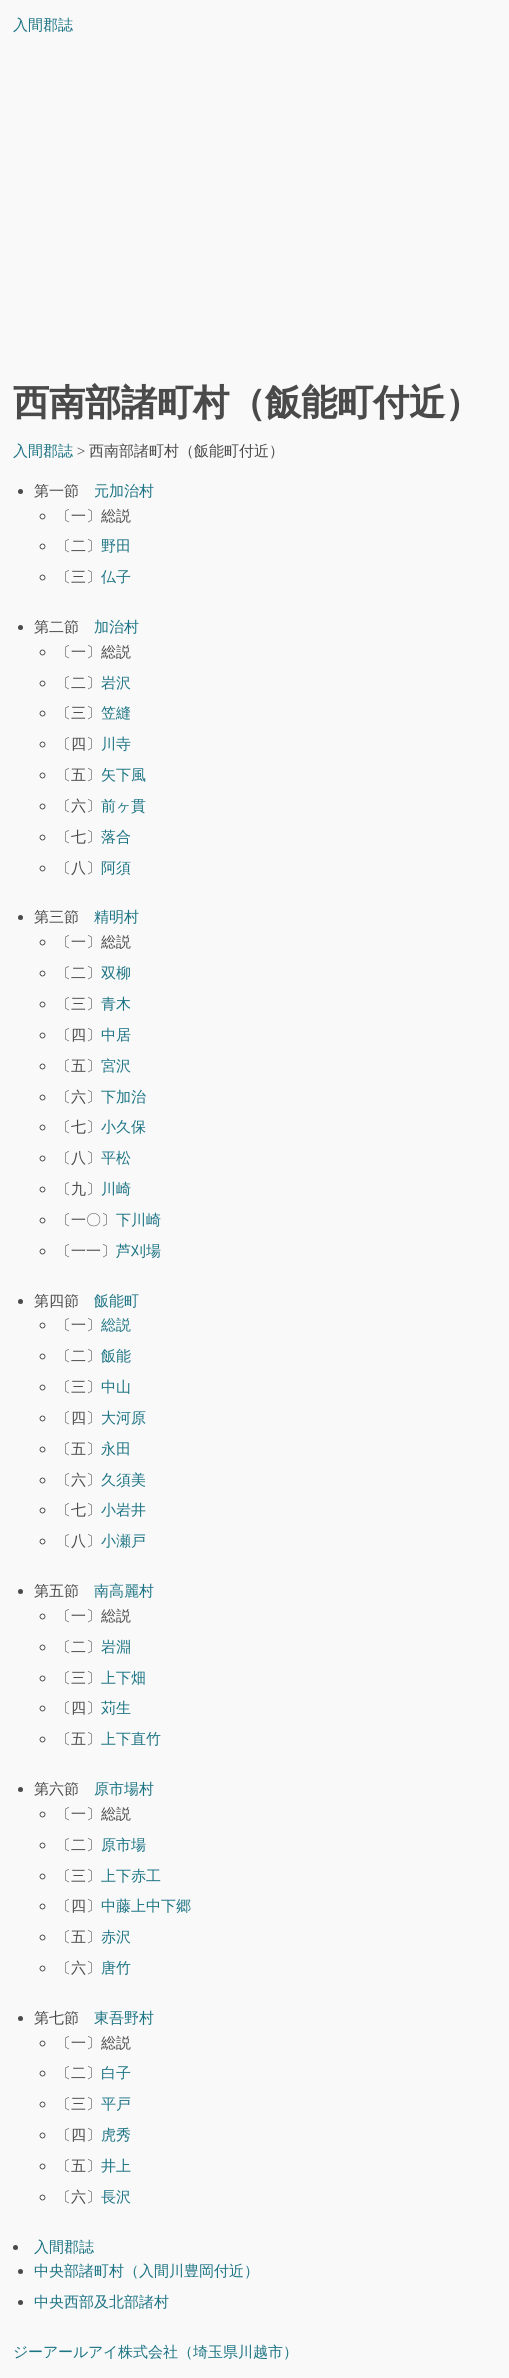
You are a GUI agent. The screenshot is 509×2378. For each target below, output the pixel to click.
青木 (116, 1003)
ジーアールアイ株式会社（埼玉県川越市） (155, 2351)
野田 (116, 545)
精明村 (116, 916)
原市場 (123, 1844)
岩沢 (116, 682)
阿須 (116, 867)
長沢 (116, 2196)
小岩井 (123, 1509)
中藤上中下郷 (146, 1905)
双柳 (116, 972)
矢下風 (123, 774)
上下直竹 (131, 1738)
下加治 (123, 1096)
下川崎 (138, 1219)
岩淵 (116, 1646)
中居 (116, 1034)
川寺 (116, 743)
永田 (116, 1448)
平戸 (116, 2103)
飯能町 (116, 1300)
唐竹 (116, 1967)
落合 (116, 836)
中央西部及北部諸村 (101, 2301)
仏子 (116, 576)
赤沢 (116, 1936)
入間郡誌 (43, 24)
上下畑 (123, 1677)
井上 (116, 2165)
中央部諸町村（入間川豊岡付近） (146, 2270)
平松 (116, 1157)
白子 (116, 2072)
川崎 (116, 1188)
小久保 (123, 1126)
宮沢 (116, 1065)
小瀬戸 (123, 1540)
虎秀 (116, 2134)
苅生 (116, 1707)
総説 (116, 1324)
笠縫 (116, 712)
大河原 (123, 1417)
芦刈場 (138, 1250)
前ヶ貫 (123, 805)
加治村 (116, 626)
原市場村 (124, 1788)
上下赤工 (131, 1875)
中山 (116, 1386)
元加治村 (124, 490)
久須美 (123, 1479)
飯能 (116, 1355)
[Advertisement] (254, 214)
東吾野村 (124, 2017)
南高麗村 (124, 1590)
